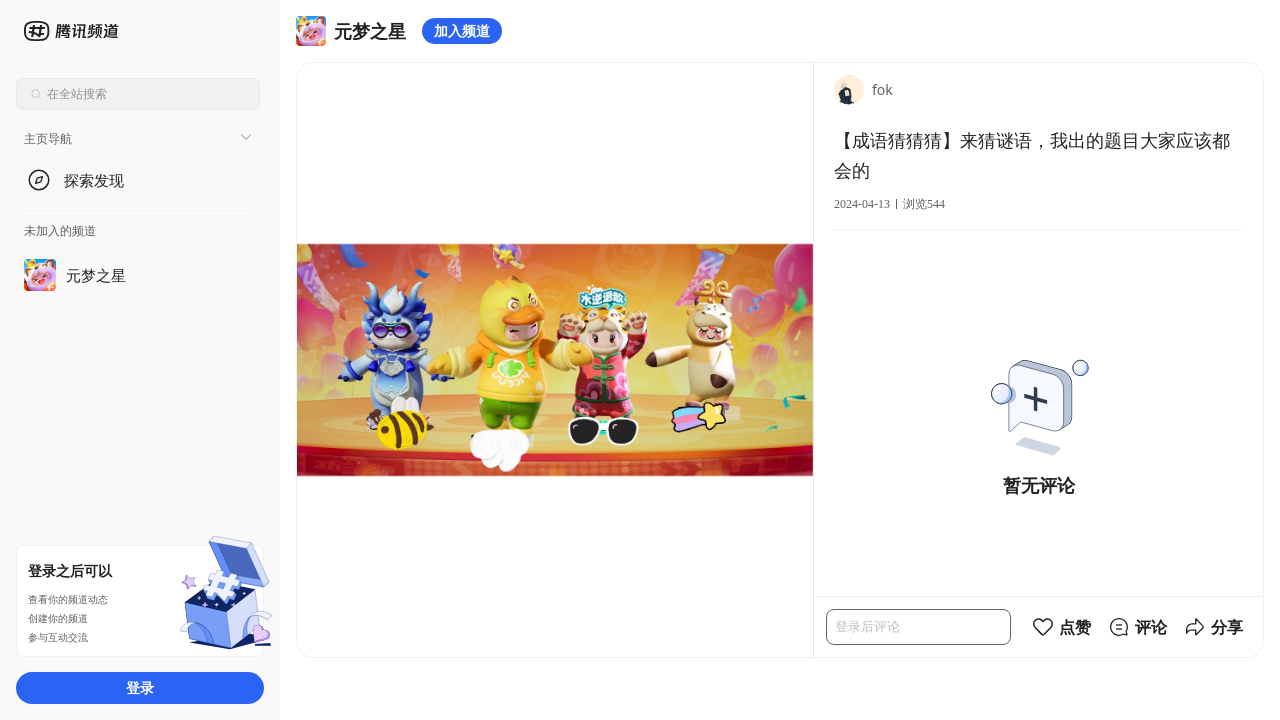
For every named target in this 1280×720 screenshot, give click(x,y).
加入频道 (462, 30)
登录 (140, 687)
